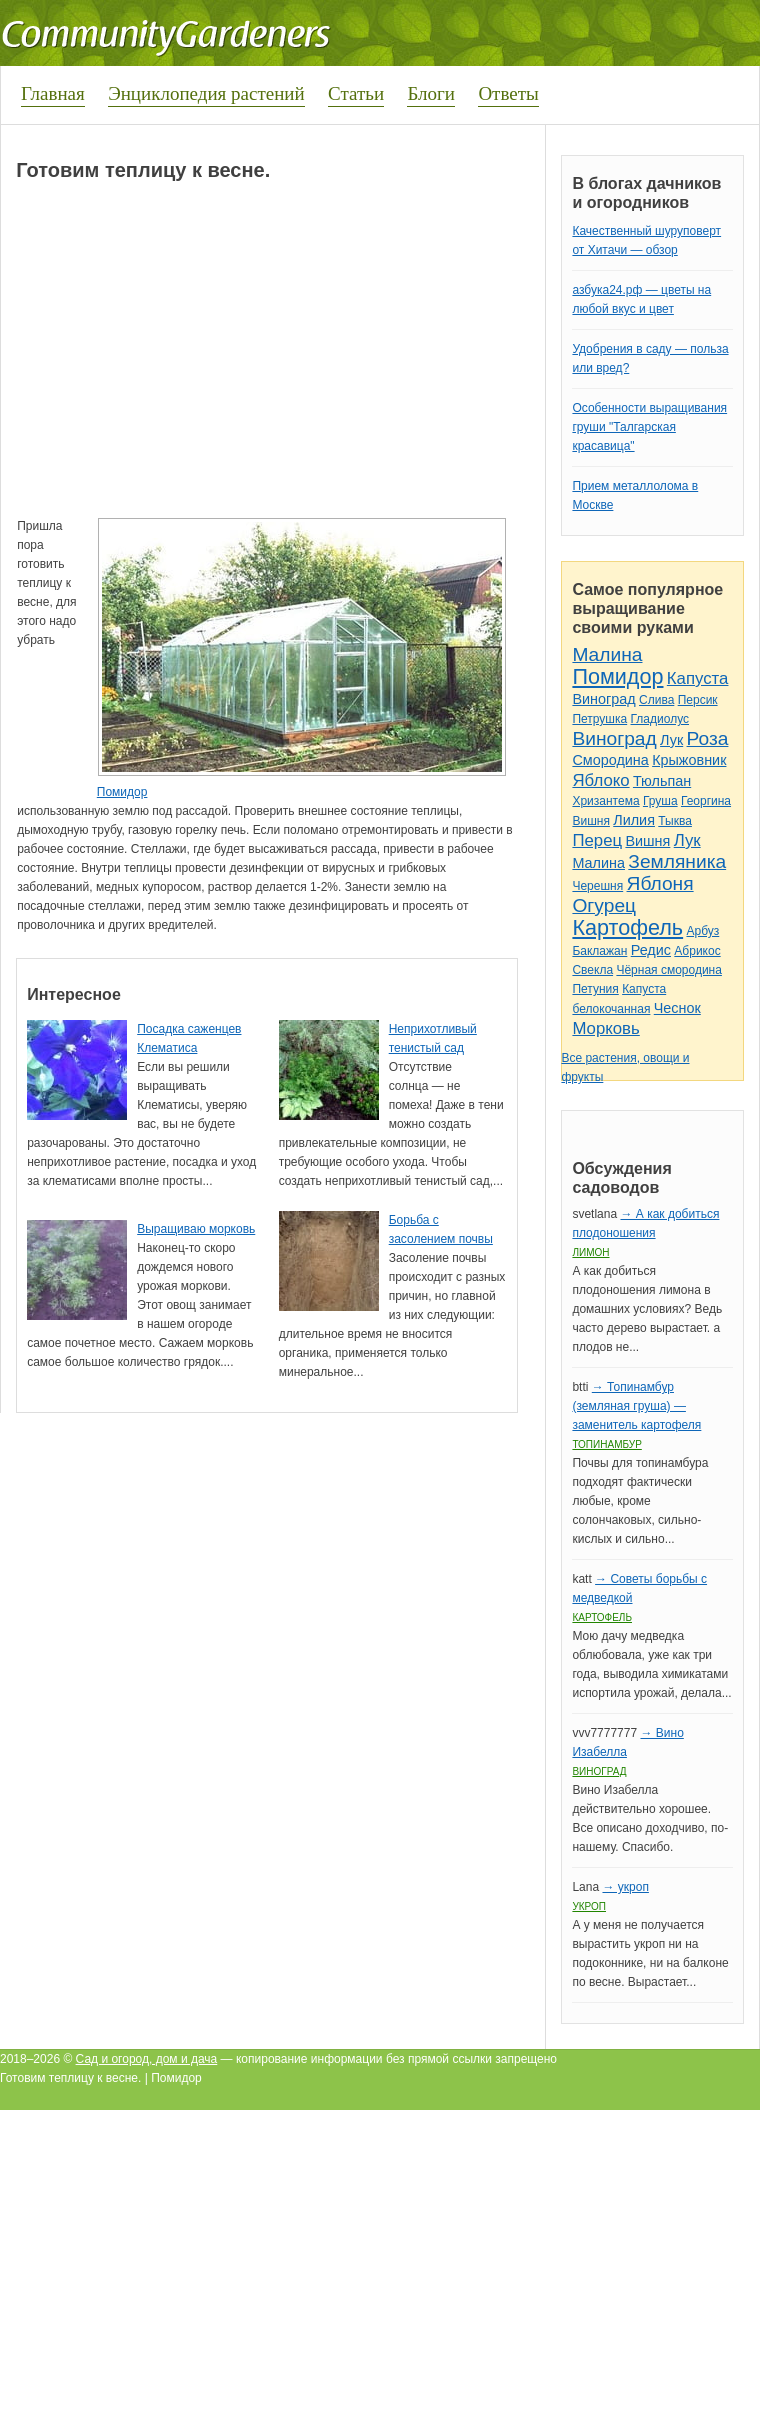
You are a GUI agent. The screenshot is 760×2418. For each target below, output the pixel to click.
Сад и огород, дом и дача (147, 2059)
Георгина (706, 801)
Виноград (603, 699)
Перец (597, 840)
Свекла (592, 970)
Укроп (589, 1906)
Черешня (597, 886)
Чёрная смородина (669, 970)
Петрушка (599, 719)
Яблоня (660, 883)
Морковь (605, 1028)
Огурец (604, 905)
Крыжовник (689, 760)
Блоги (431, 93)
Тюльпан (662, 781)
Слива (656, 700)
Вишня (590, 821)
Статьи (356, 93)
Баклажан (599, 951)
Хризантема (605, 801)
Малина (607, 654)
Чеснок (677, 1008)
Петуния (595, 989)
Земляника (677, 861)
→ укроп (625, 1887)
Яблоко (600, 780)
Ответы (508, 93)
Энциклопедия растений (206, 93)
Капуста (698, 678)
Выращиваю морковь (196, 1229)
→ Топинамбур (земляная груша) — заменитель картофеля (636, 1406)
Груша (660, 801)
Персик (698, 700)
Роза (708, 738)
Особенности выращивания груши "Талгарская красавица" (649, 427)
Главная (53, 93)
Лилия (634, 820)
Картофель (627, 927)
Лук (671, 740)
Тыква (675, 821)
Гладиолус (660, 719)
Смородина (610, 760)
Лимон (590, 1252)
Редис (651, 950)
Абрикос (697, 951)
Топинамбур (606, 1444)
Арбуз (702, 931)
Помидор (122, 792)
